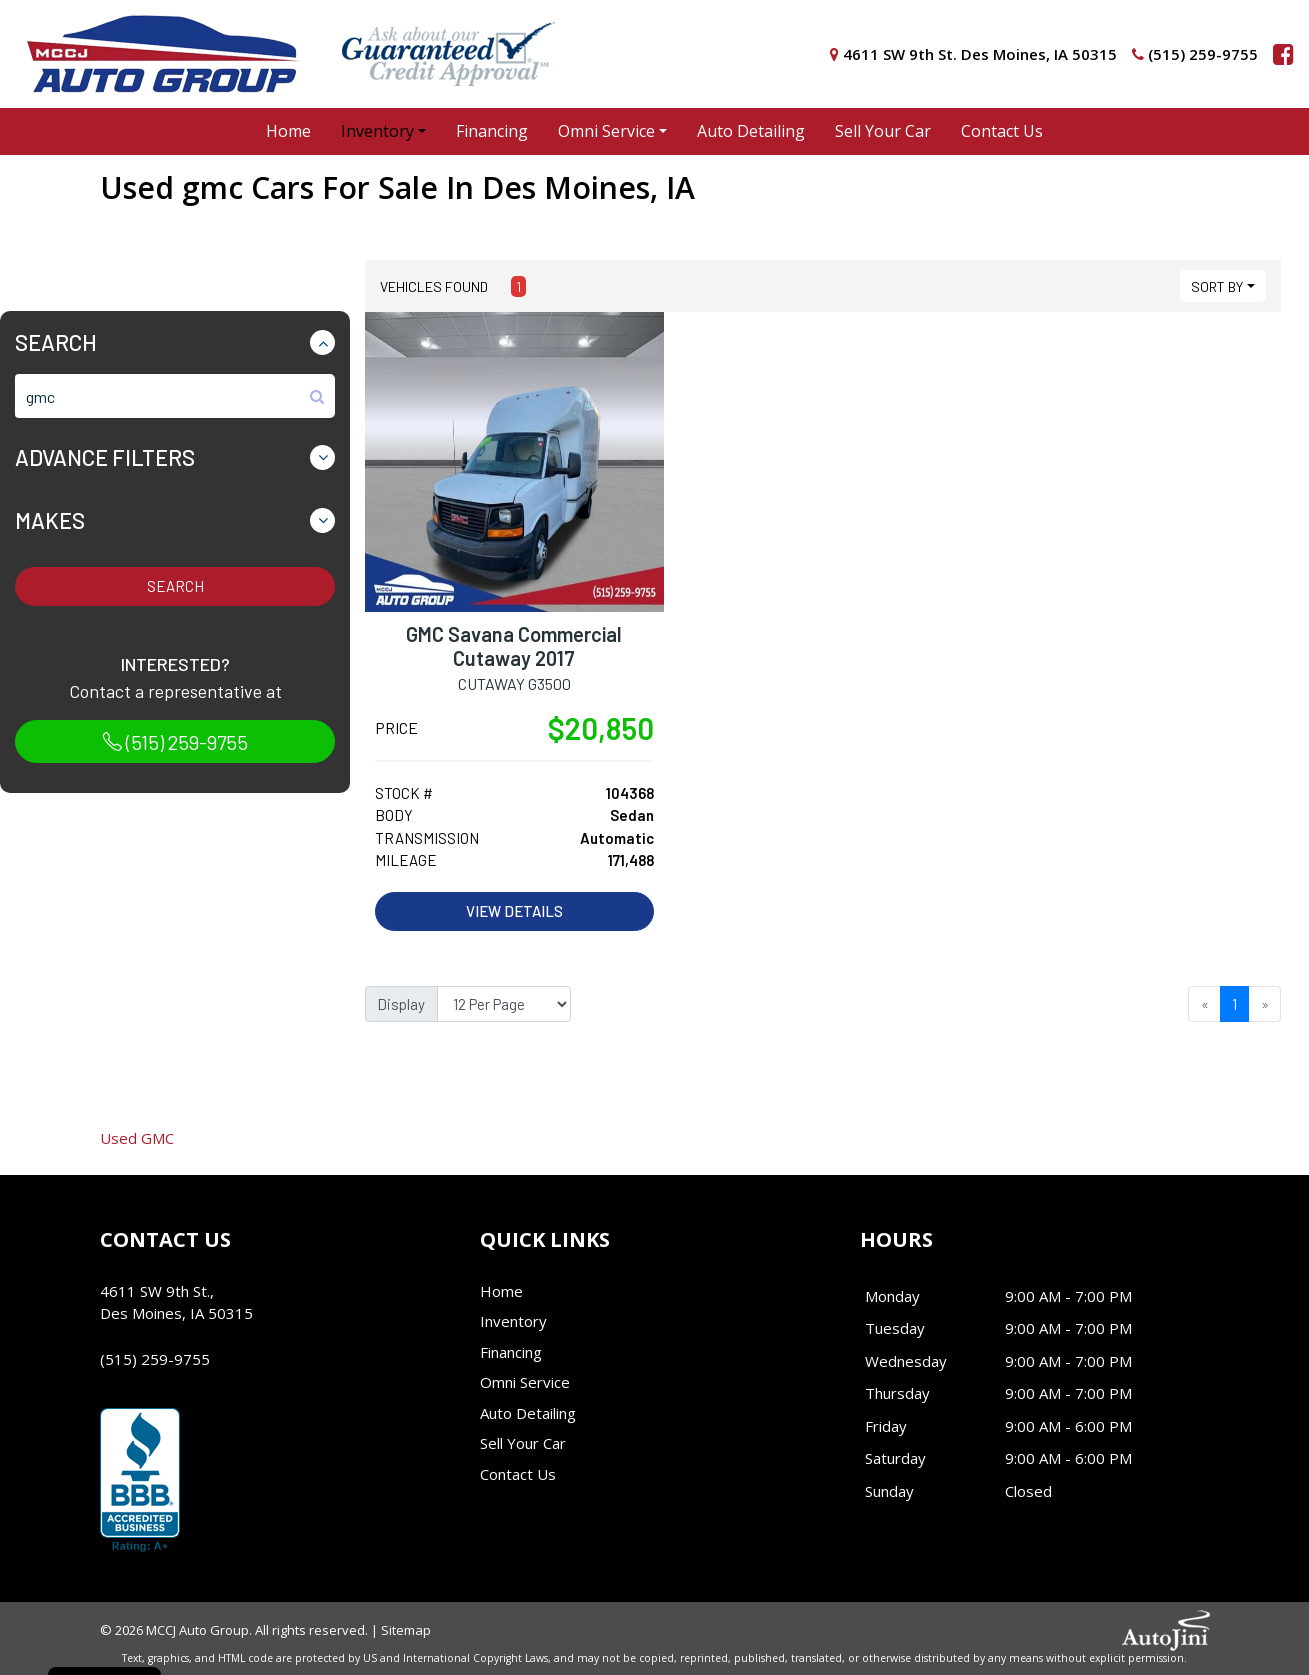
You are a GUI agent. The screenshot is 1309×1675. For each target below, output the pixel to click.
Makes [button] (50, 520)
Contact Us (518, 1474)
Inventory (513, 1321)
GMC (137, 1138)
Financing (511, 1352)
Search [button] (56, 342)
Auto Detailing (528, 1413)
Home (501, 1291)
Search (175, 586)
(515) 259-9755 (175, 742)
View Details (514, 911)
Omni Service (525, 1382)
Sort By (1217, 286)
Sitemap (406, 1630)
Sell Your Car (523, 1443)
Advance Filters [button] (105, 457)
